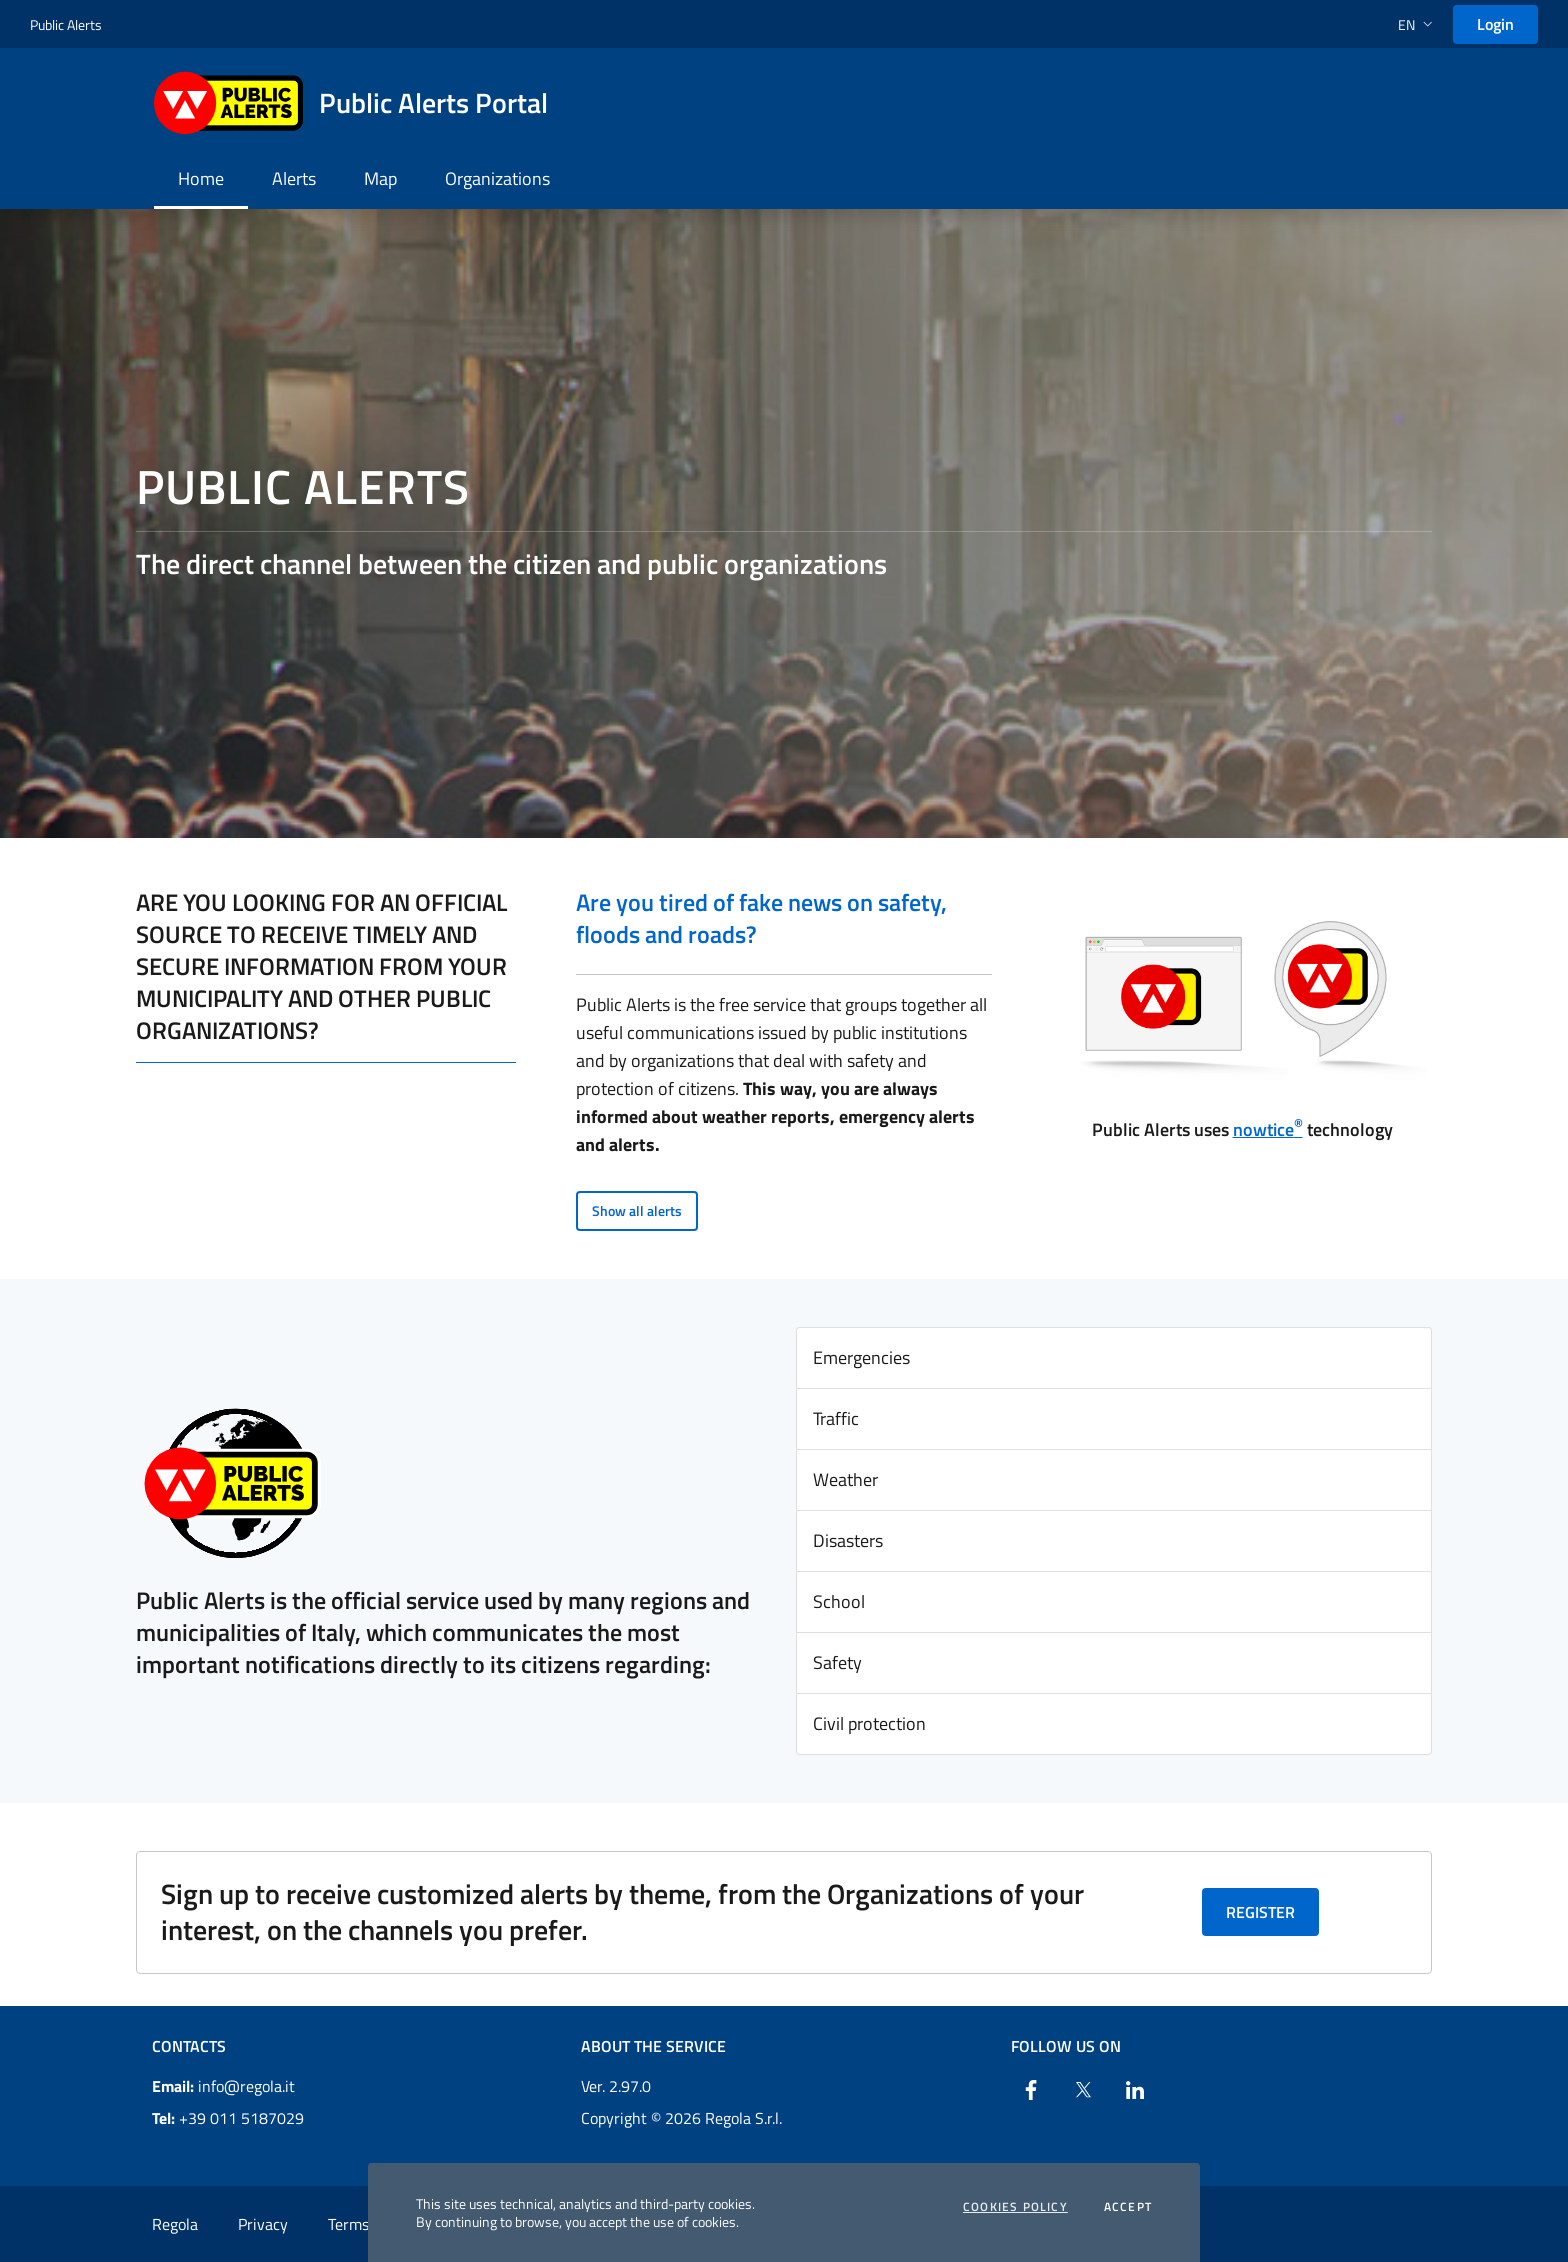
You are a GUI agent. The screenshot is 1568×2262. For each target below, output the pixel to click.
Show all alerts (637, 1210)
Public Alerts (66, 24)
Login (1495, 24)
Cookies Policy (1015, 2207)
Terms (348, 2224)
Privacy (263, 2224)
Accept (1128, 2207)
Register (1260, 1912)
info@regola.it (223, 2086)
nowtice (1268, 1129)
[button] (1417, 24)
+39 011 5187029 (228, 2118)
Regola (175, 2224)
